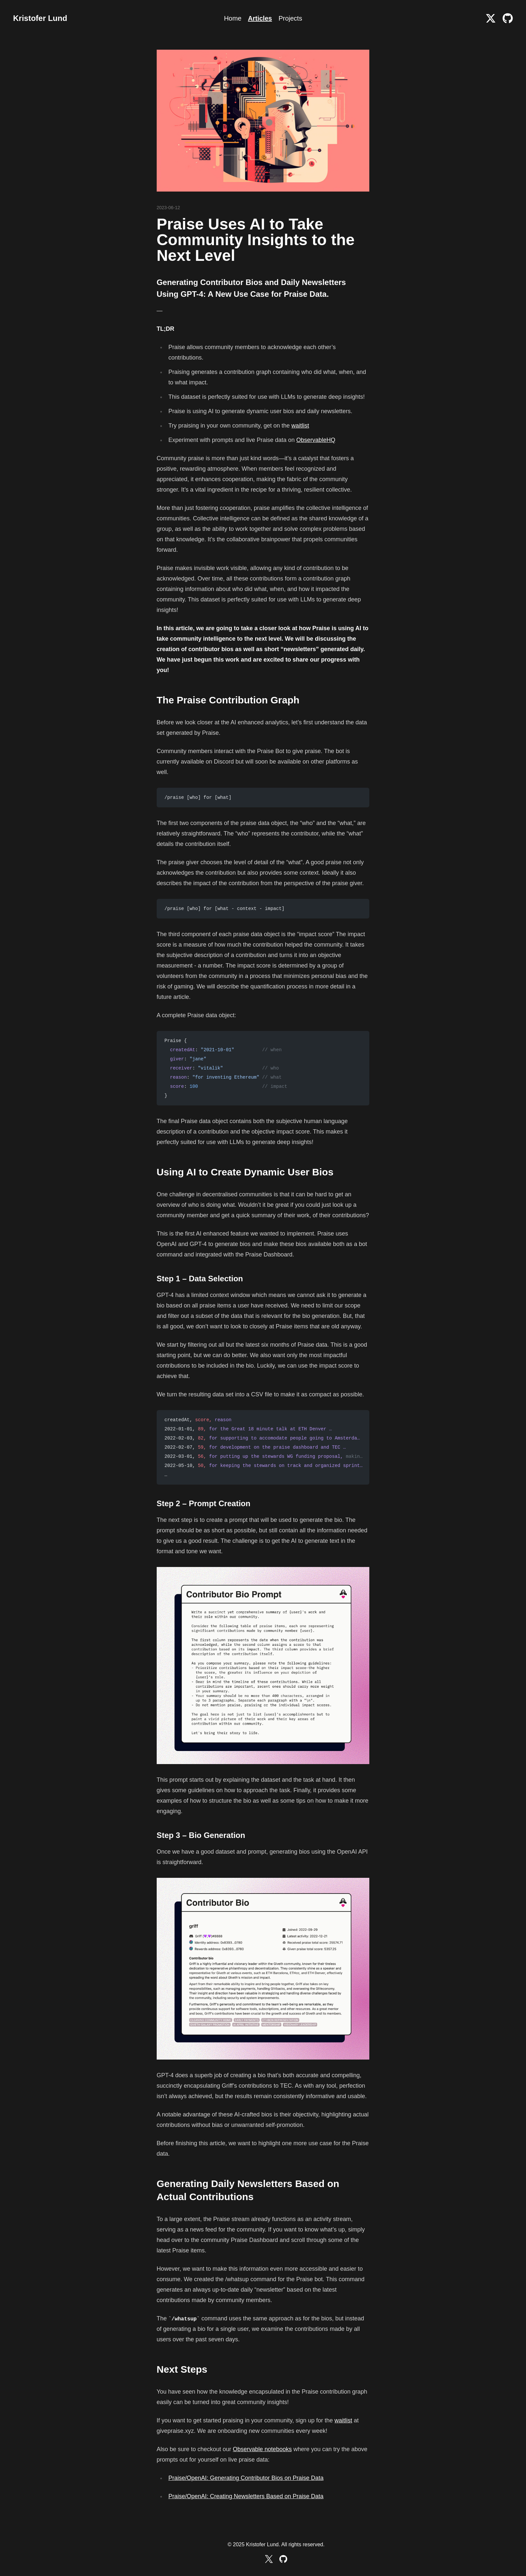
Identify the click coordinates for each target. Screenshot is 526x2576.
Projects (290, 18)
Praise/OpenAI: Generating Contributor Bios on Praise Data (246, 2478)
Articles (260, 18)
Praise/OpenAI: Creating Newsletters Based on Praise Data (246, 2496)
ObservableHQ (315, 440)
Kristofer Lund (40, 18)
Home (232, 18)
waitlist (300, 425)
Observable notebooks (262, 2449)
